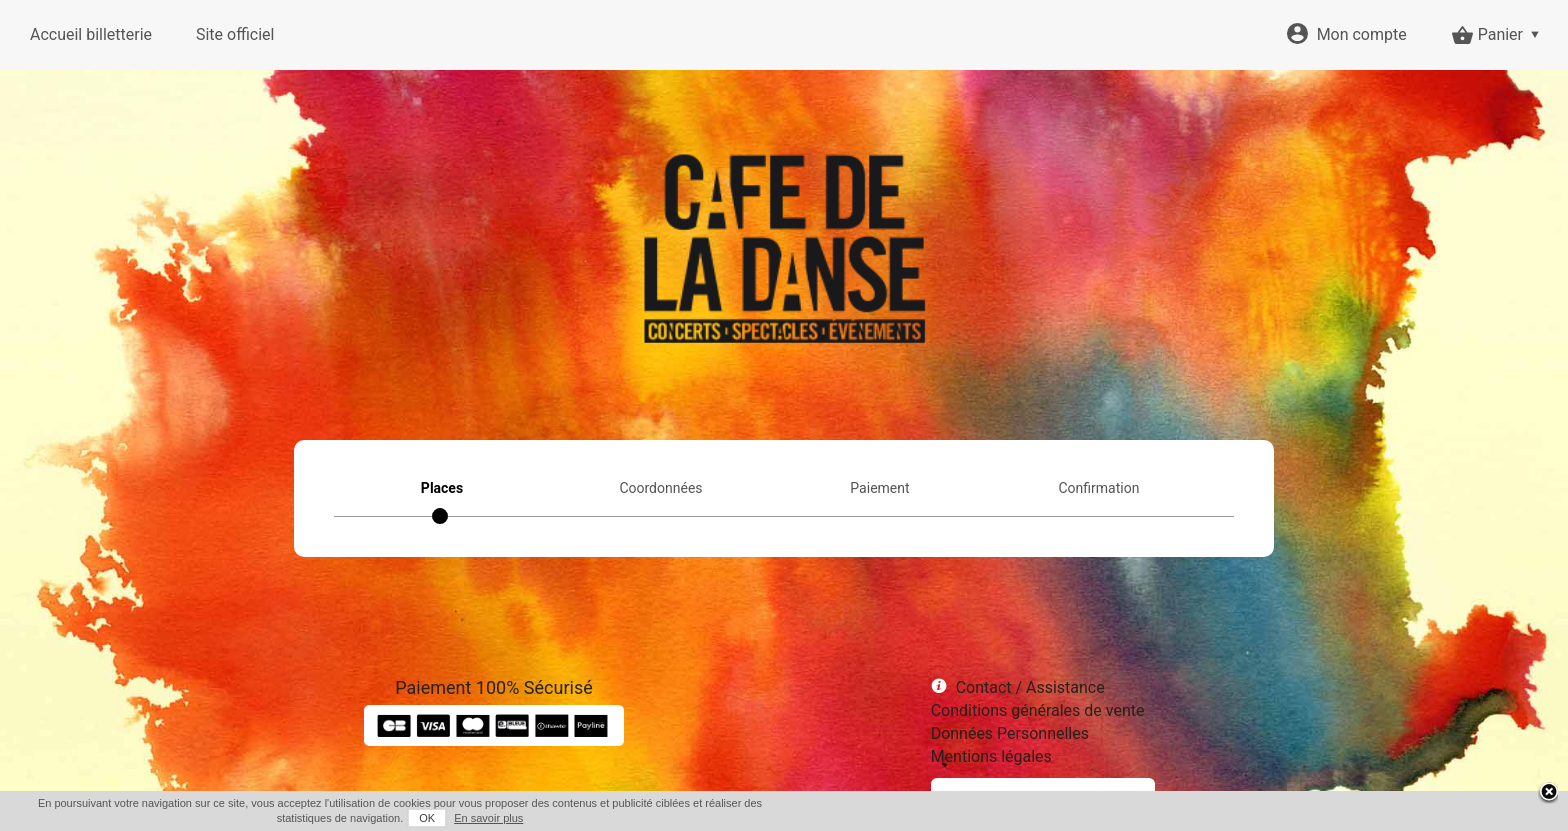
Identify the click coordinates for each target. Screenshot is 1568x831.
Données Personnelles (1010, 733)
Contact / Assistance (1030, 687)
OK (427, 818)
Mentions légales (991, 756)
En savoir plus (488, 818)
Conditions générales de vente (1038, 710)
